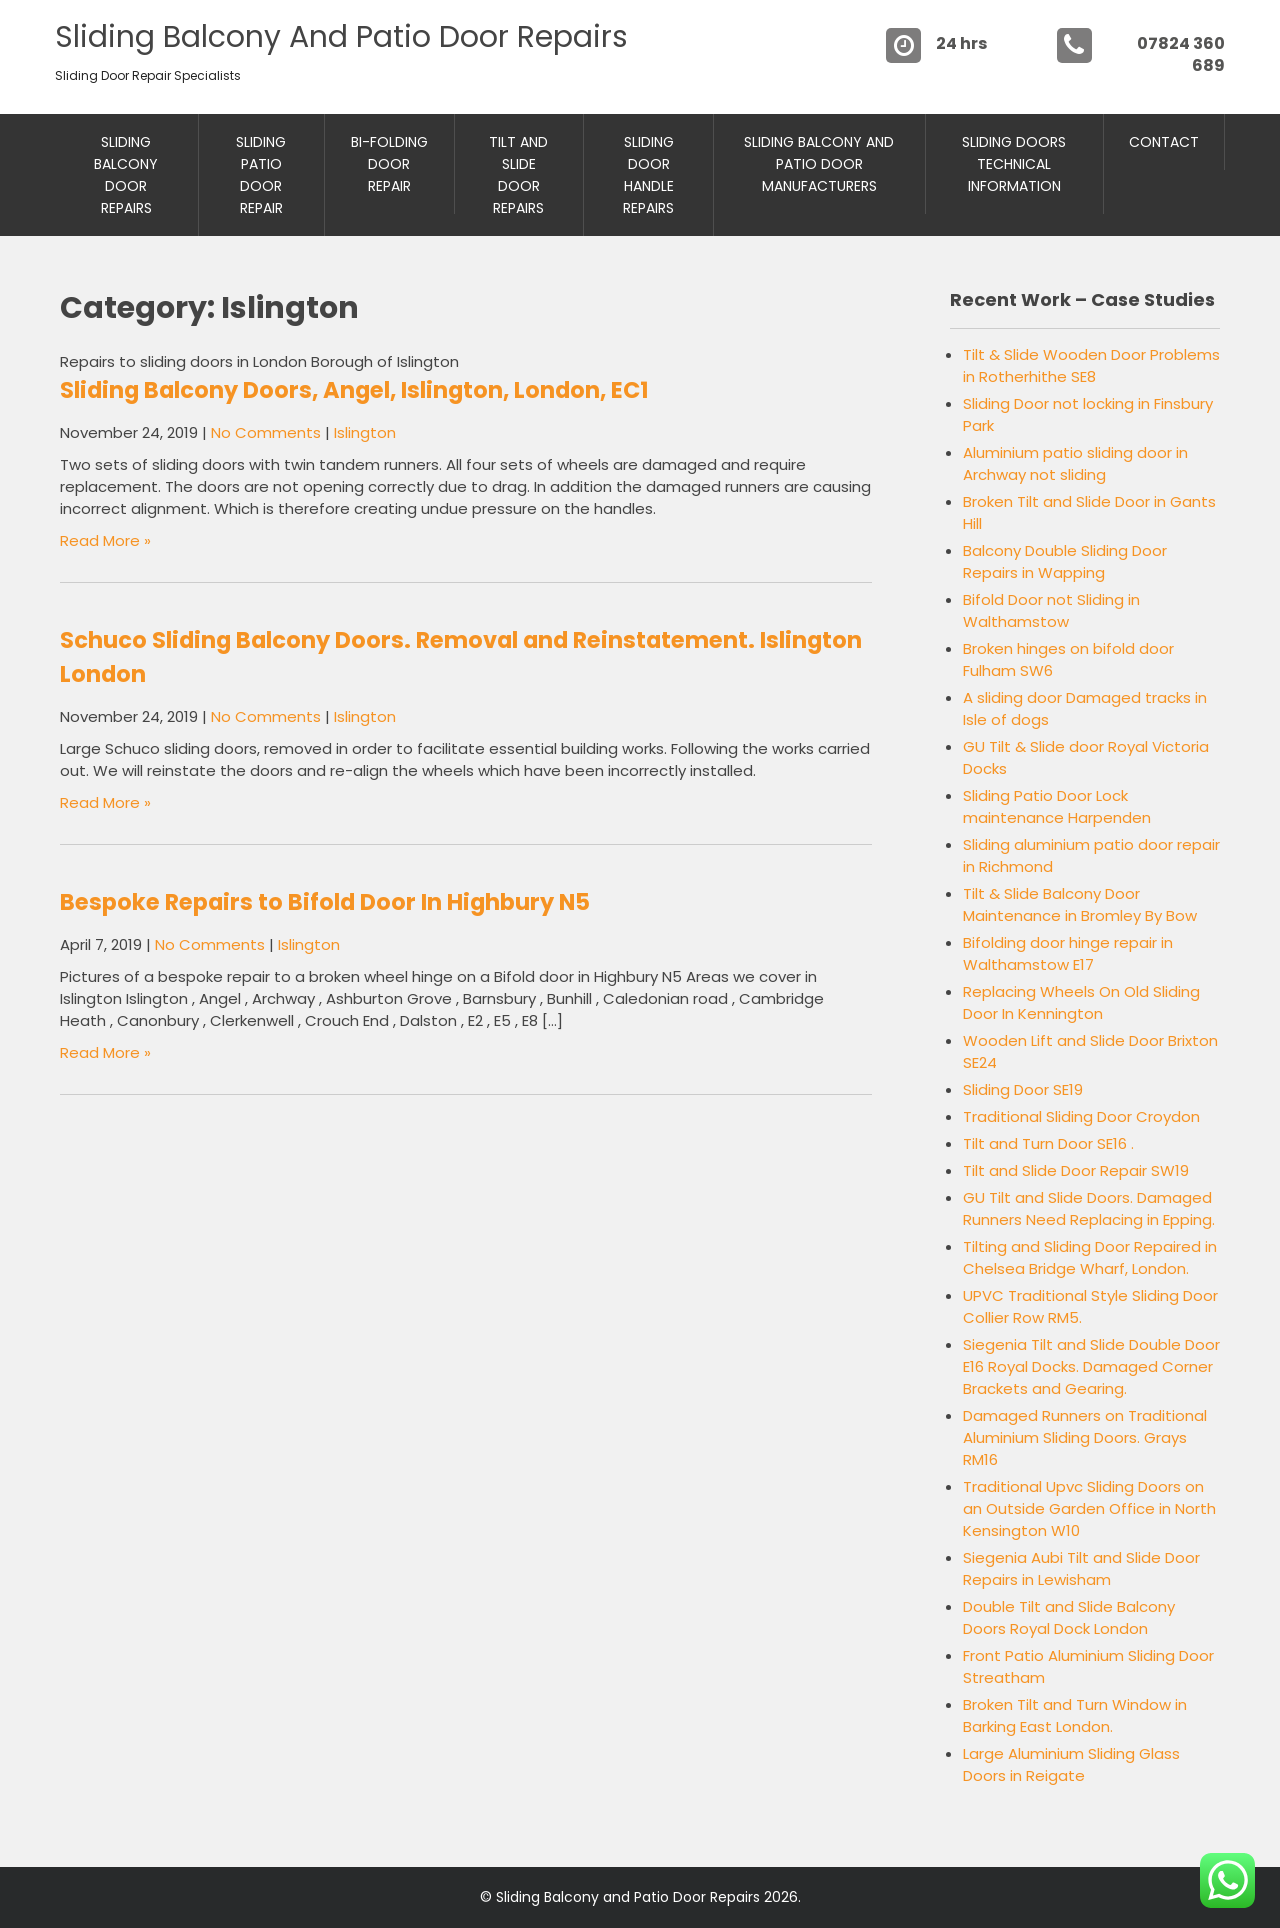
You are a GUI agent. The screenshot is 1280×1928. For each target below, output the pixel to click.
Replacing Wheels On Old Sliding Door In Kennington (1081, 1002)
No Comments (266, 432)
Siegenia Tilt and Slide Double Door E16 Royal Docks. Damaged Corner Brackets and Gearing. (1091, 1366)
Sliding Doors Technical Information (1014, 164)
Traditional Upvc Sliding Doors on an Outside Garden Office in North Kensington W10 (1089, 1508)
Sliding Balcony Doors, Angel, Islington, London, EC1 (354, 390)
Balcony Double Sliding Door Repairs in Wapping (1065, 561)
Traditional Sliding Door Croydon (1081, 1116)
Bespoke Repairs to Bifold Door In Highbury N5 (325, 902)
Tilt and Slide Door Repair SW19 (1076, 1170)
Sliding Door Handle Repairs (648, 175)
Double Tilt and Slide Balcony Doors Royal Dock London (1069, 1617)
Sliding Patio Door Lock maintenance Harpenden (1057, 806)
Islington (365, 432)
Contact (1164, 142)
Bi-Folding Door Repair (389, 164)
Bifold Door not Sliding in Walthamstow (1051, 610)
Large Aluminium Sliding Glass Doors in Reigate (1071, 1764)
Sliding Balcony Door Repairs (126, 175)
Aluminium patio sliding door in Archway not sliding (1075, 463)
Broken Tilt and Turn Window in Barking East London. (1075, 1715)
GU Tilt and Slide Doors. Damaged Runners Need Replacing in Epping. (1089, 1208)
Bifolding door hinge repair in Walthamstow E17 (1068, 953)
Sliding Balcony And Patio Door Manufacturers (819, 164)
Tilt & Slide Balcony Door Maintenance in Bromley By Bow (1080, 904)
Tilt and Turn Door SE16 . (1048, 1143)
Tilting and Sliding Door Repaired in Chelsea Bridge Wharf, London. (1090, 1257)
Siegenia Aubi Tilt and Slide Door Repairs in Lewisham (1081, 1568)
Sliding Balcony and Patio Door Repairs (341, 37)
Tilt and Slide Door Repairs (518, 175)
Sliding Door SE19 (1023, 1089)
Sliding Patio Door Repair (261, 175)
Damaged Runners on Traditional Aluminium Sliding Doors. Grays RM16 (1085, 1437)
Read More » (105, 540)
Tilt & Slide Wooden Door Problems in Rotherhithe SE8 (1091, 365)
